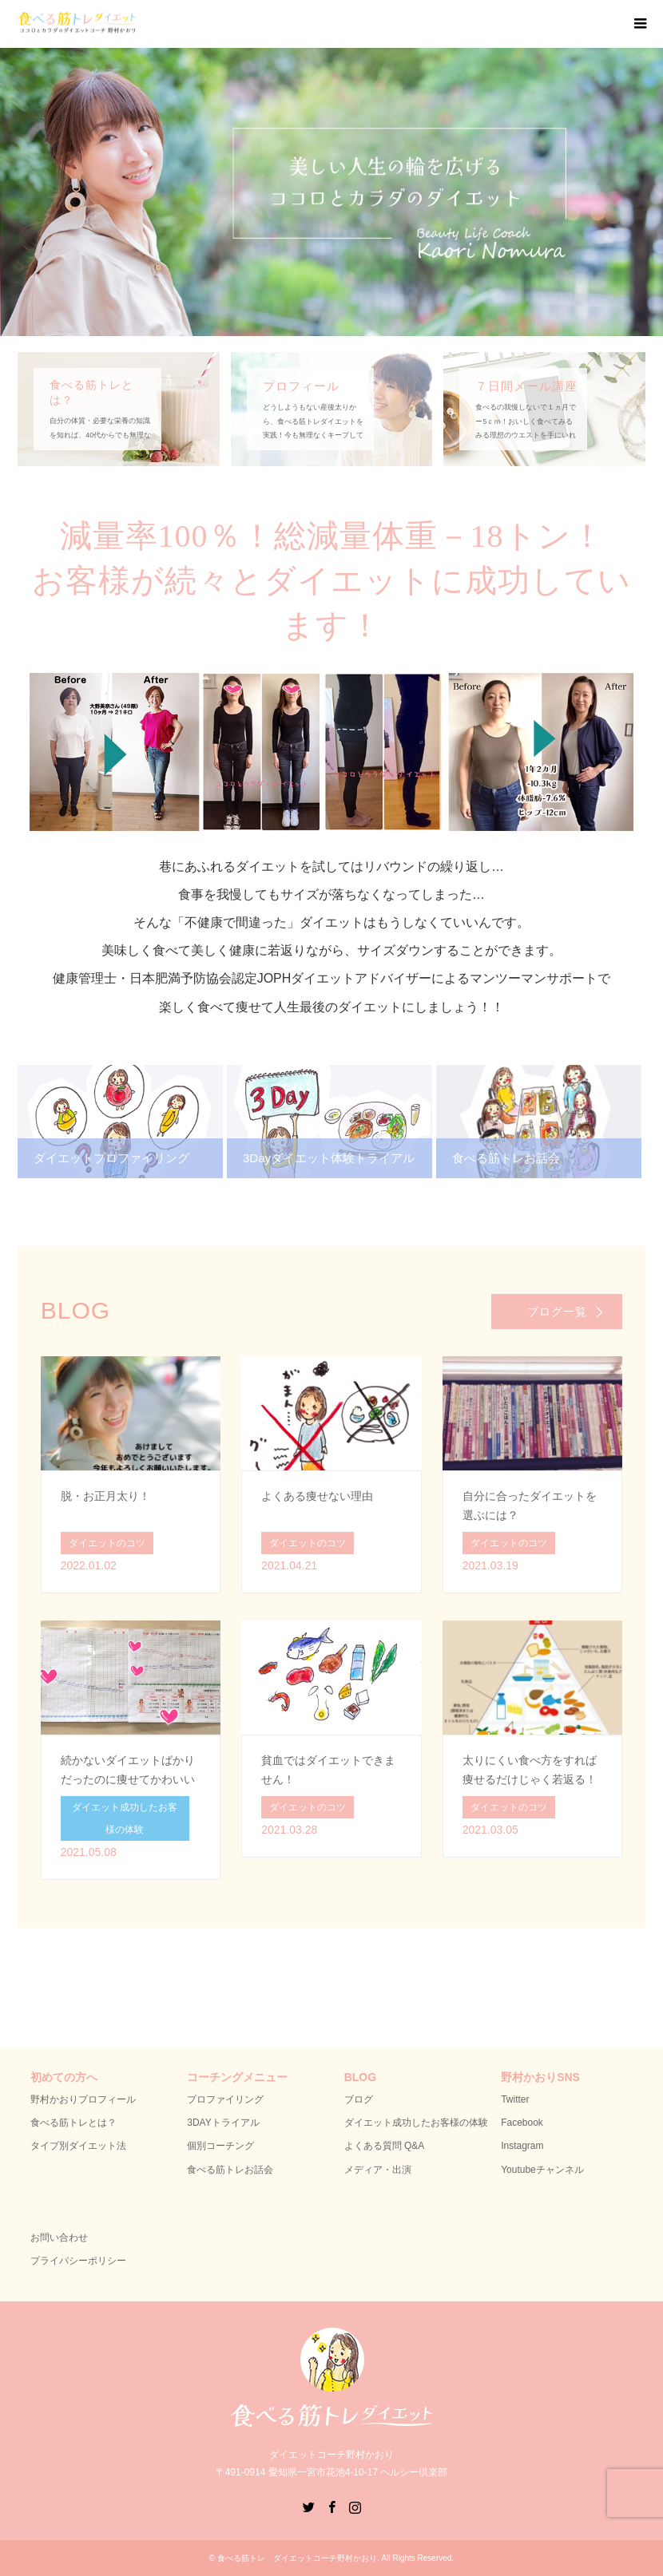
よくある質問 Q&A (384, 2145)
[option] (331, 192)
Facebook (522, 2122)
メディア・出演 (377, 2169)
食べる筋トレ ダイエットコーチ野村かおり (297, 2558)
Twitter (515, 2099)
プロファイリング (225, 2099)
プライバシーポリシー (78, 2260)
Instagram (522, 2145)
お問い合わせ (59, 2237)
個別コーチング (220, 2145)
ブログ (358, 2099)
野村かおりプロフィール (83, 2099)
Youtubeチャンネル (542, 2169)
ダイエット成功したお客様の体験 (416, 2122)
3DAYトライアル (223, 2122)
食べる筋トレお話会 (230, 2169)
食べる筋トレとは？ (73, 2122)
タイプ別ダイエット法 (78, 2145)
